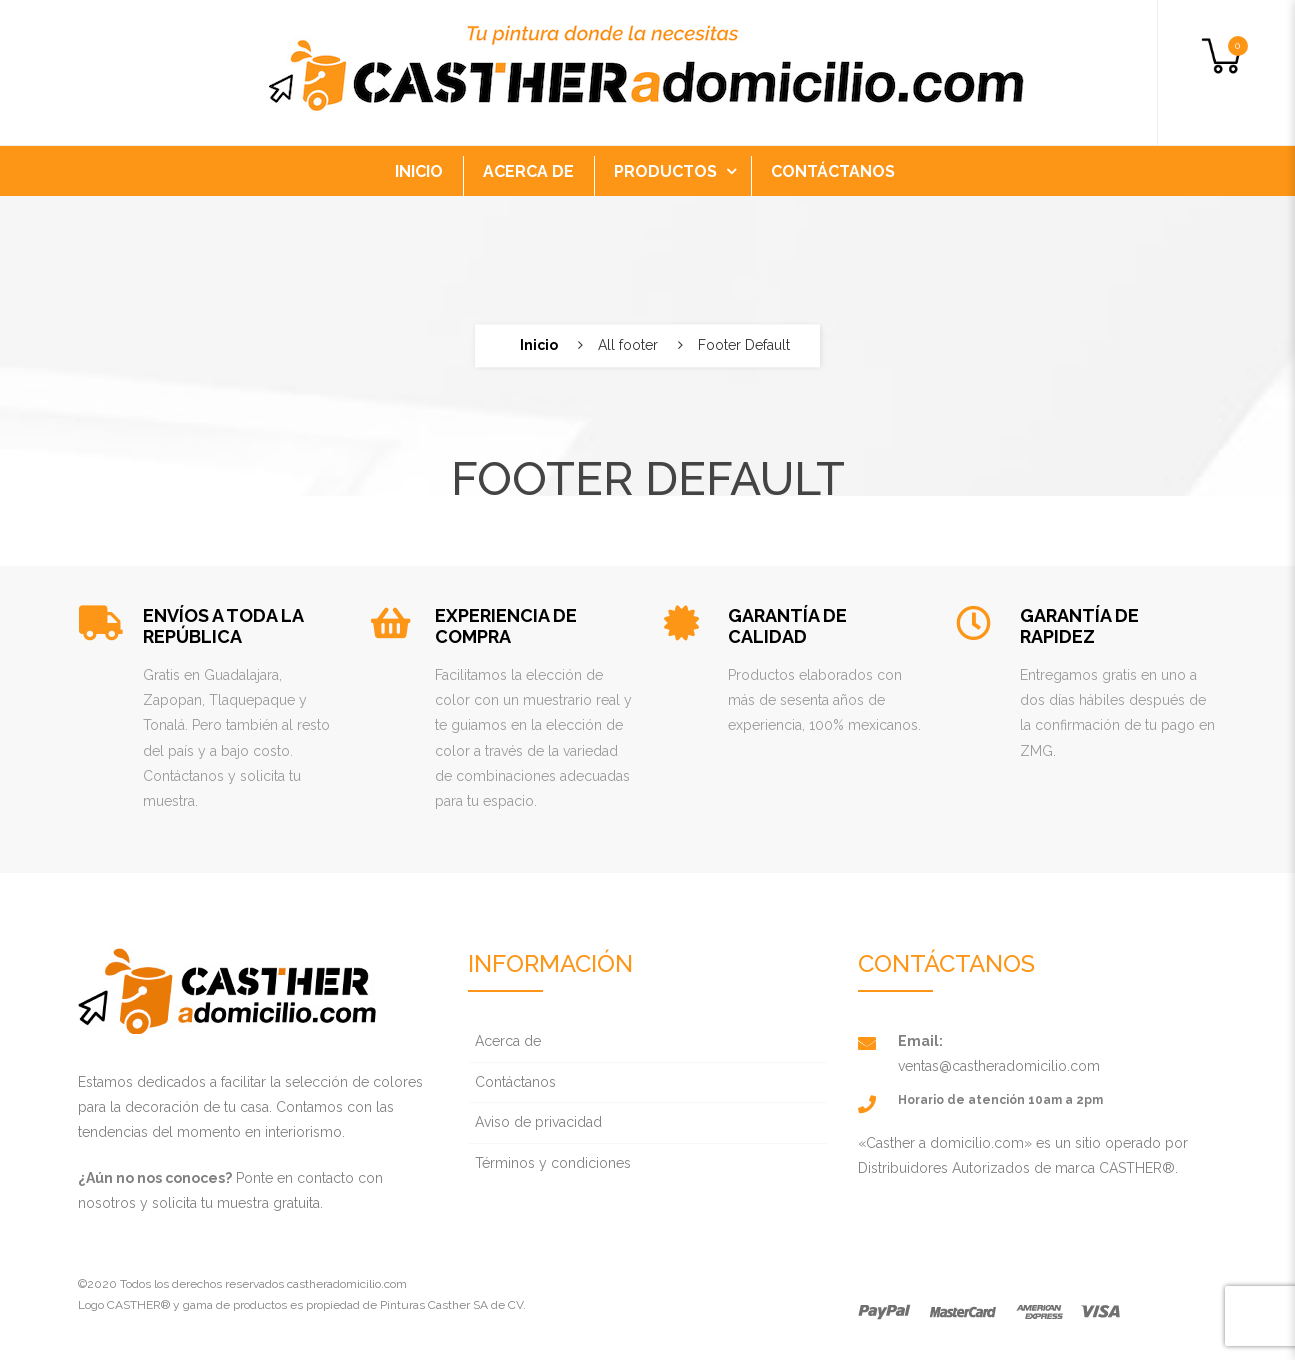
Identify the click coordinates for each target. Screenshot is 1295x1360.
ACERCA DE (528, 171)
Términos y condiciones (553, 1163)
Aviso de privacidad (538, 1122)
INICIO (419, 171)
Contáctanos (515, 1082)
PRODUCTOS (665, 171)
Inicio (539, 345)
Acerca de (508, 1041)
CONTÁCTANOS (833, 171)
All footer (628, 345)
